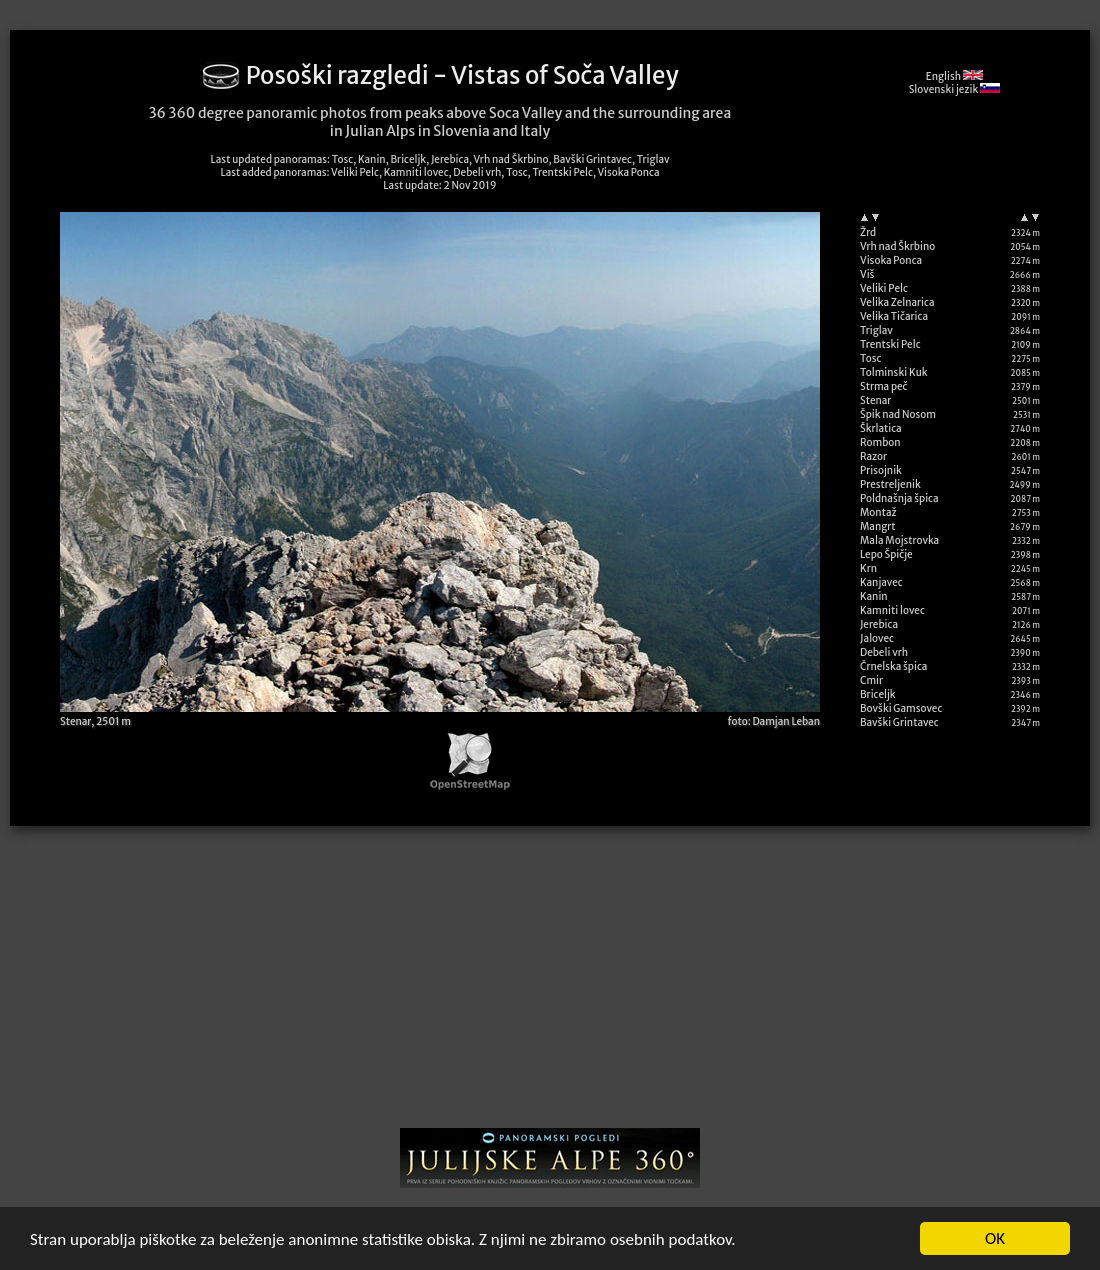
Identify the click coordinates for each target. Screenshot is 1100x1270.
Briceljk (878, 694)
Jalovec (877, 638)
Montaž (878, 512)
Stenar (875, 400)
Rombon (880, 442)
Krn (868, 568)
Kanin (874, 596)
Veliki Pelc (884, 288)
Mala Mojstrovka (899, 540)
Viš (867, 274)
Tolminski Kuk (894, 372)
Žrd (868, 232)
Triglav (876, 330)
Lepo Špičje (886, 554)
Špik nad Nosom (898, 414)
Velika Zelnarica (897, 302)
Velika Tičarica (894, 316)
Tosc (870, 358)
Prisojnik (881, 470)
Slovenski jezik (954, 89)
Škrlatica (881, 428)
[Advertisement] (550, 984)
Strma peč (883, 386)
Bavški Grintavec (899, 722)
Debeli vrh (884, 652)
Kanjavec (881, 582)
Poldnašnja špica (899, 498)
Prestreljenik (890, 484)
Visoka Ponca (891, 260)
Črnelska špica (893, 666)
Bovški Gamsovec (901, 708)
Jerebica (879, 624)
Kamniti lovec (892, 610)
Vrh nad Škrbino (897, 246)
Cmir (871, 680)
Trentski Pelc (890, 344)
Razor (873, 456)
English (954, 76)
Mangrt (878, 526)
